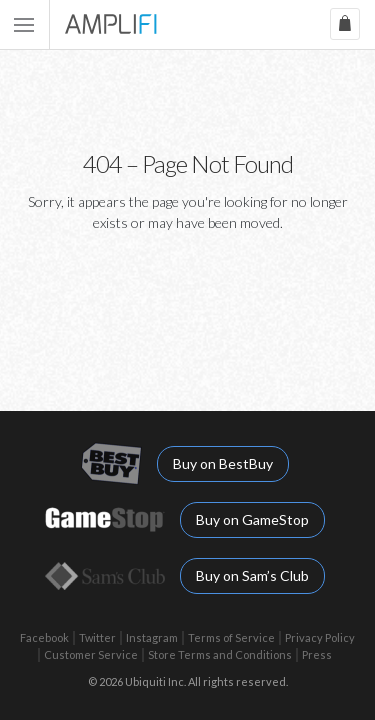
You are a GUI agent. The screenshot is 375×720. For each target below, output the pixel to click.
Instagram (152, 637)
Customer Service (91, 654)
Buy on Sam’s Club (252, 575)
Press (317, 654)
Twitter (97, 637)
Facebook (44, 637)
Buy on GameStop (252, 519)
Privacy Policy (320, 637)
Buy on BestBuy (223, 463)
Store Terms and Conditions (220, 654)
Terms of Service (231, 637)
